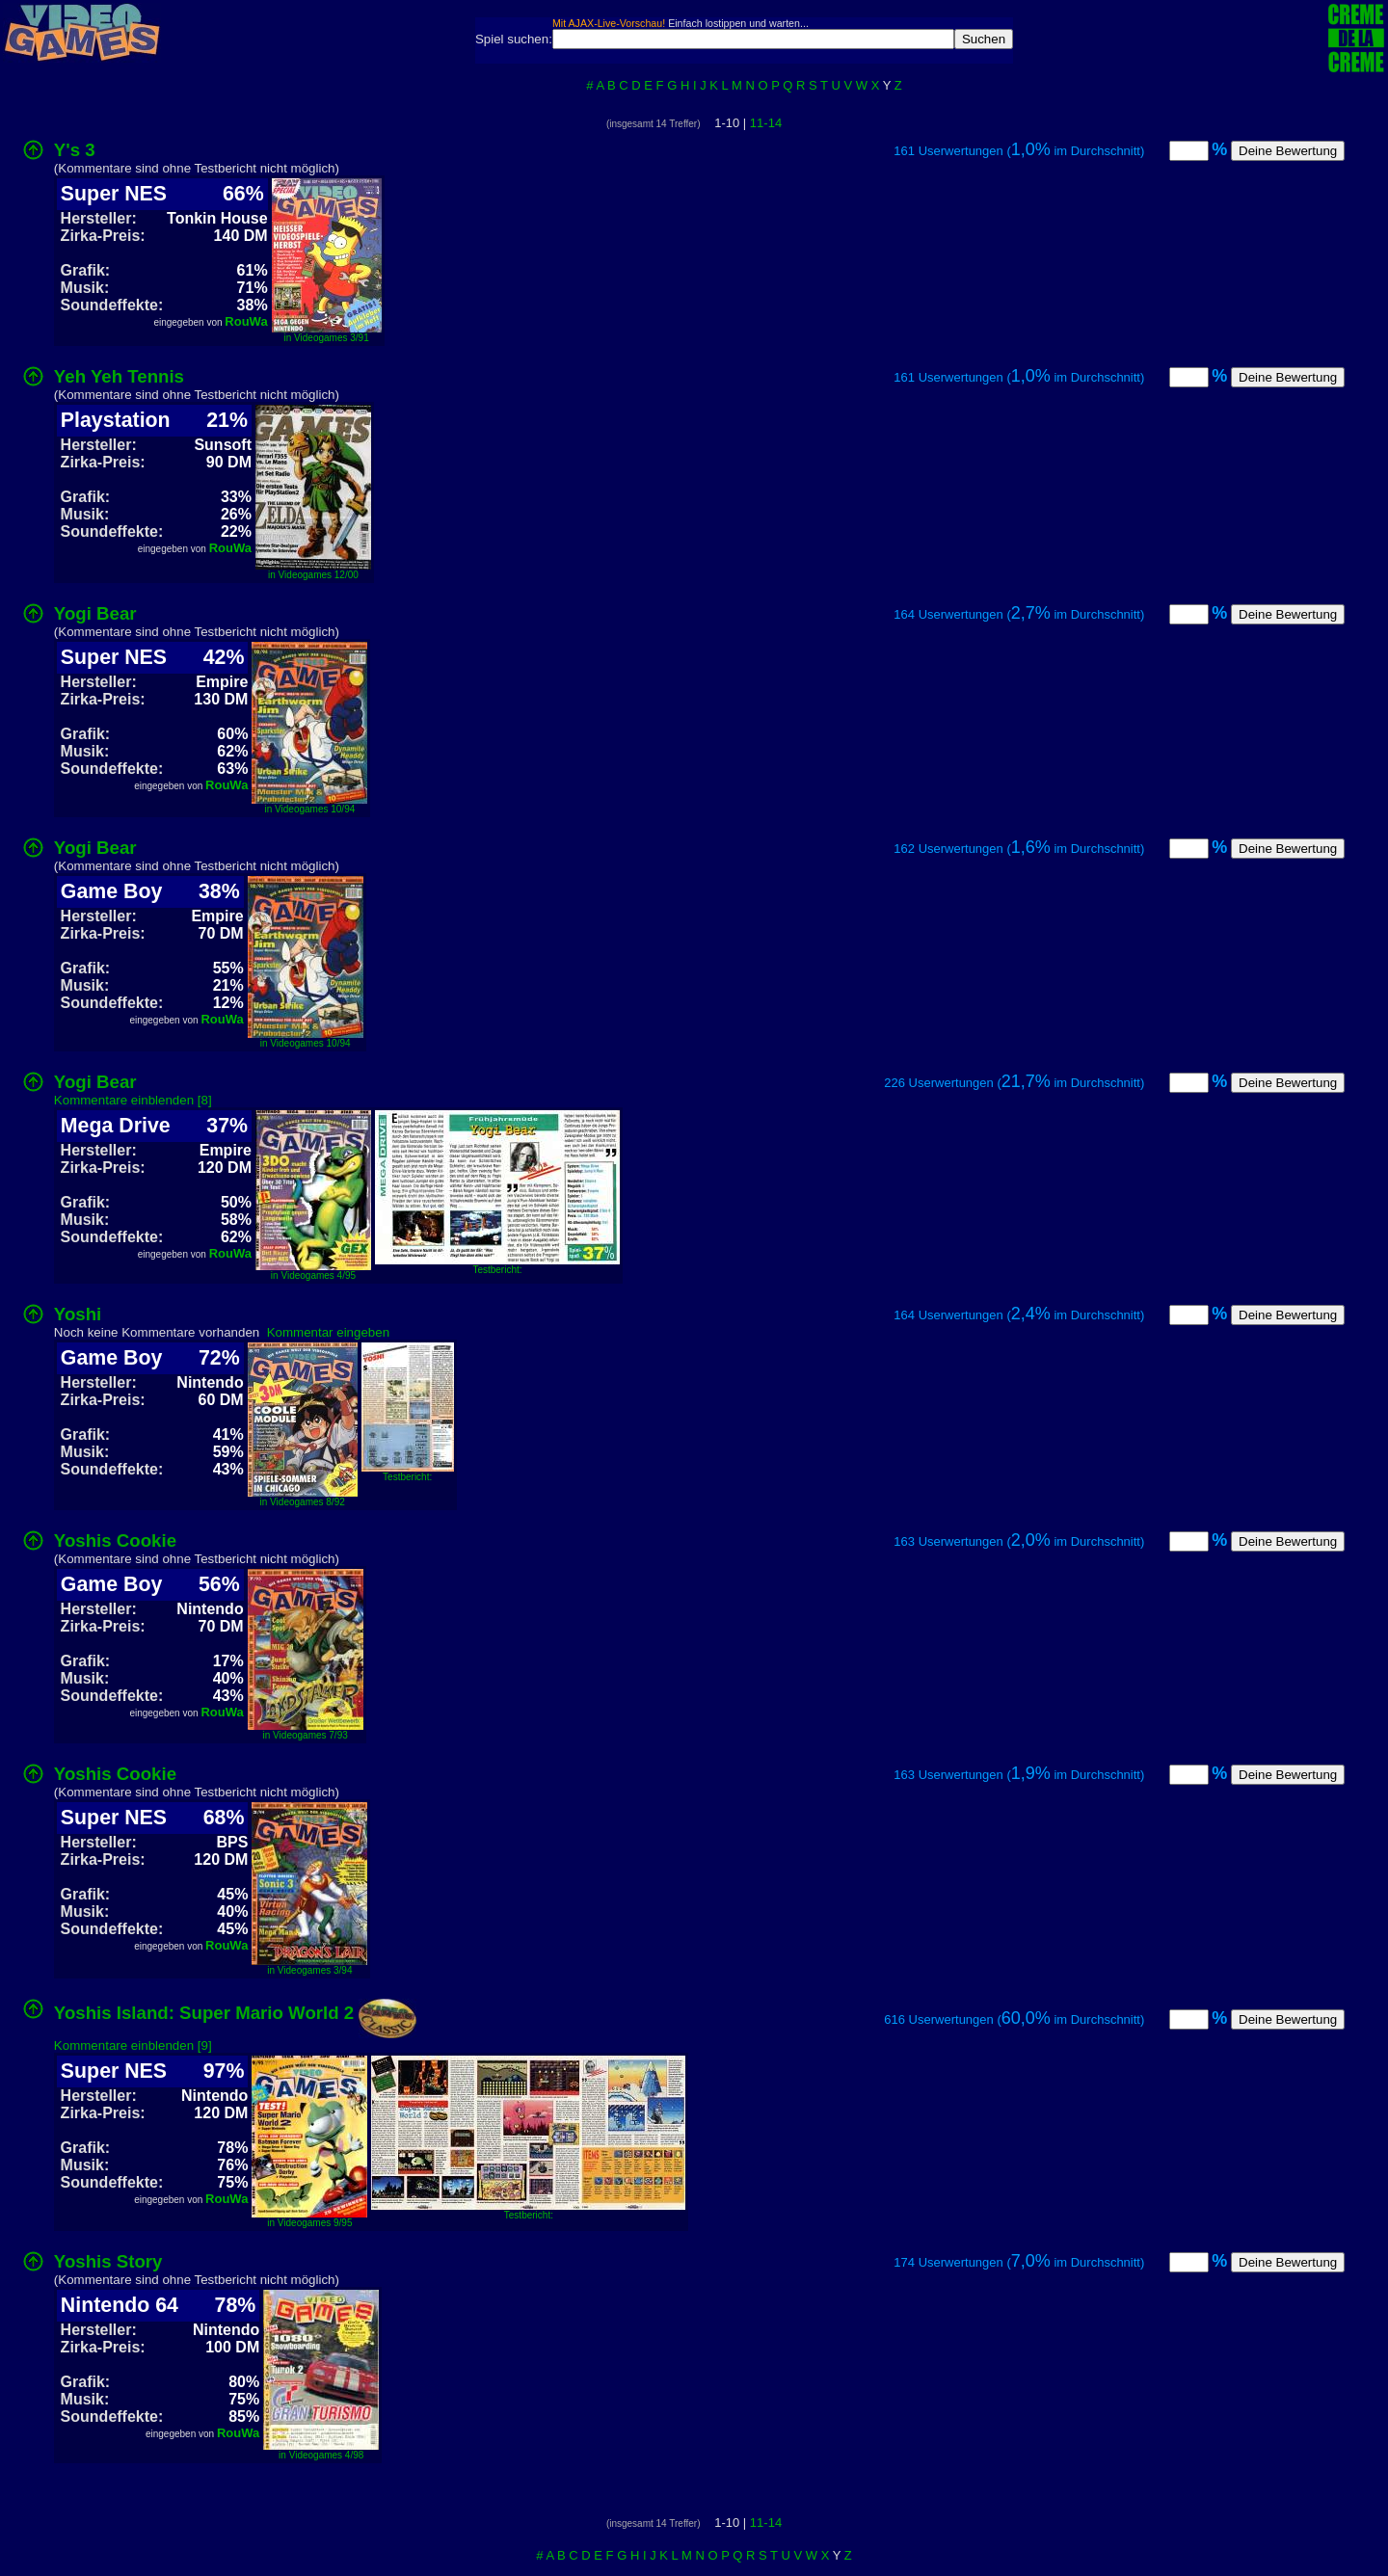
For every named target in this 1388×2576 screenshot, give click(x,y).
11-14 (766, 123)
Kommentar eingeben (328, 1332)
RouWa (246, 321)
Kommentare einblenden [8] (133, 1100)
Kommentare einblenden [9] (133, 2045)
